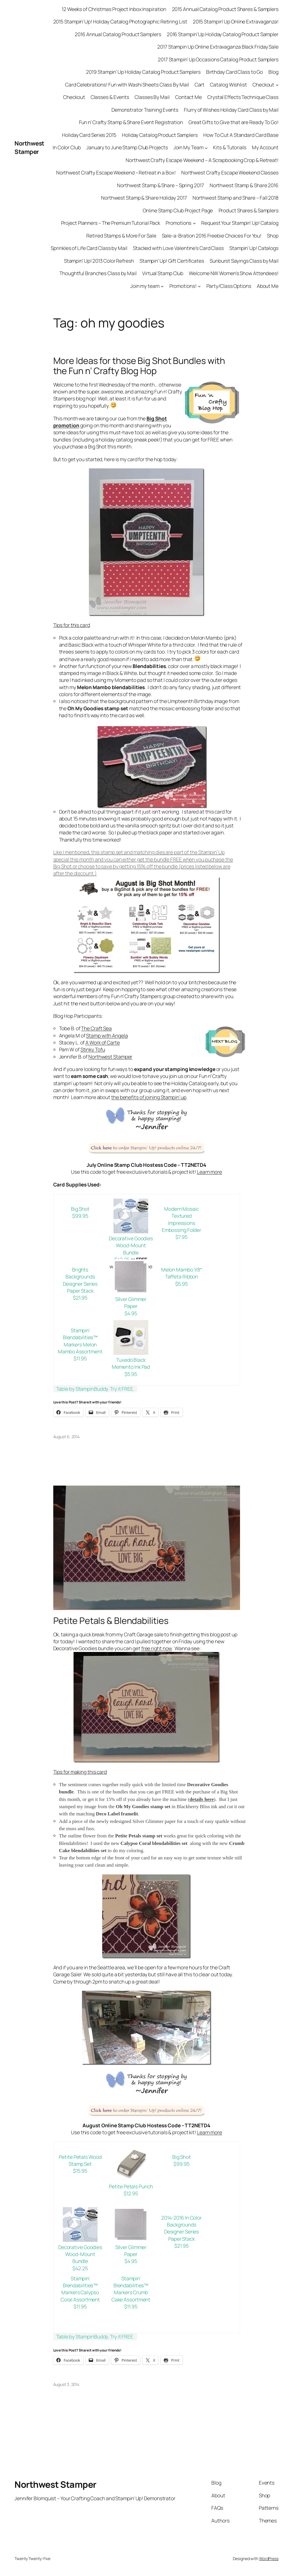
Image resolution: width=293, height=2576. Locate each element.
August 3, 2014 (66, 2384)
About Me (268, 286)
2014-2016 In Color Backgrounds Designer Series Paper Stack (181, 2228)
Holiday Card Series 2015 (89, 135)
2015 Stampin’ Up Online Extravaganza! (236, 21)
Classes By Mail (152, 97)
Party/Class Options (228, 286)
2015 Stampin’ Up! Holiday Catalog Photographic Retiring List (120, 21)
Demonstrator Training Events (144, 109)
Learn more (209, 1172)
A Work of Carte (102, 1042)
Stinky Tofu (92, 1049)
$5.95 (181, 1283)
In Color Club (67, 147)
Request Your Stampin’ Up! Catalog (240, 223)
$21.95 (80, 1297)
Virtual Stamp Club (162, 273)
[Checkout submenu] (277, 84)
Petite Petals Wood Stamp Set (80, 2160)
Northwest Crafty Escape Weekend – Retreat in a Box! (116, 172)
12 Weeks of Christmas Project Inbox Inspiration (114, 9)
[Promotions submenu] (194, 223)
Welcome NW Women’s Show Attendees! (234, 273)
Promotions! (183, 286)
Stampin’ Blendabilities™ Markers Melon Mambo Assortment (80, 1341)
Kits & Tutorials (229, 147)
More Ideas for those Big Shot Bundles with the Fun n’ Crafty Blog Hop (139, 366)
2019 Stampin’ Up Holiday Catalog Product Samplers (143, 72)
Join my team (145, 286)
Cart (200, 84)
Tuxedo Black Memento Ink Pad (131, 1363)
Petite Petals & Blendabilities (111, 1620)
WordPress (269, 2558)
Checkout (263, 84)
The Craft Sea (96, 1028)
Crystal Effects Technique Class (243, 97)
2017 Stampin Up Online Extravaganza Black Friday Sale (218, 46)
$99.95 (80, 1215)
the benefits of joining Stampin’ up (148, 1097)
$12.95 (131, 2193)
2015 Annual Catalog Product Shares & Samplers (225, 9)
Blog (273, 72)
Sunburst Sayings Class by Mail (244, 260)
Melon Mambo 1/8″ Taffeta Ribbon (181, 1273)
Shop (273, 235)
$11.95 (80, 1358)
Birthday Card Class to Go (234, 72)
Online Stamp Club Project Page (178, 210)
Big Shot (80, 1209)
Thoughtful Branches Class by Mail (98, 273)
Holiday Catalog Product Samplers (160, 135)
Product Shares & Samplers (249, 210)
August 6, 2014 (66, 1436)
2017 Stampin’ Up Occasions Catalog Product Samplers (218, 59)
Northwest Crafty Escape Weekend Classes (230, 172)
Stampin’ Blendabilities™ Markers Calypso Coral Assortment (80, 2289)
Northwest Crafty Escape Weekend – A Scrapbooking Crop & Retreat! (202, 160)
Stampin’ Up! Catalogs (254, 248)
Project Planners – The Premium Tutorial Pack (110, 223)
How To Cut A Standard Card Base (241, 135)
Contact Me (188, 97)
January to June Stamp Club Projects (127, 147)
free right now (156, 1648)
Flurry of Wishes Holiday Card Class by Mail (231, 109)
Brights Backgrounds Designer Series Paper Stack (80, 1280)
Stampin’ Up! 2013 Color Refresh (99, 260)
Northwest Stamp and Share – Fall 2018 (236, 197)
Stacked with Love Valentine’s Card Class (178, 248)
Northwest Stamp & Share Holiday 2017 (144, 197)
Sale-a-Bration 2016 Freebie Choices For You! (212, 235)
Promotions (178, 223)
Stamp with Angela (107, 1035)
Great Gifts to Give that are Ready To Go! (233, 122)
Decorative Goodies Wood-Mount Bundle (131, 1245)
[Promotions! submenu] (199, 286)
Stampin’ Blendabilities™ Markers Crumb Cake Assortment (131, 2289)
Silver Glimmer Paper (131, 1302)
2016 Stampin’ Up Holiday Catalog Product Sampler (223, 34)
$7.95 (181, 1237)
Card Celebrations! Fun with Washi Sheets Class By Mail (127, 84)
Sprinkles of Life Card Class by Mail (89, 248)
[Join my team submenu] (162, 286)
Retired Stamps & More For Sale (121, 235)
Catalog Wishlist (228, 84)
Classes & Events (110, 97)
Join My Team (188, 147)
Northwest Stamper (29, 147)
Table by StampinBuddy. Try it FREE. (95, 1388)
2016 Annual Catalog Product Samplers (118, 34)
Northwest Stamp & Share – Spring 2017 (160, 185)
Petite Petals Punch (131, 2186)
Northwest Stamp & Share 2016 (244, 185)
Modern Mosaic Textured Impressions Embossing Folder (181, 1219)
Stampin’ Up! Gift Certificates (172, 260)
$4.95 (131, 1313)
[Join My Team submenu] (206, 147)
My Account (265, 147)
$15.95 (80, 2170)
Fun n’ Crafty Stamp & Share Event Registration (131, 122)
